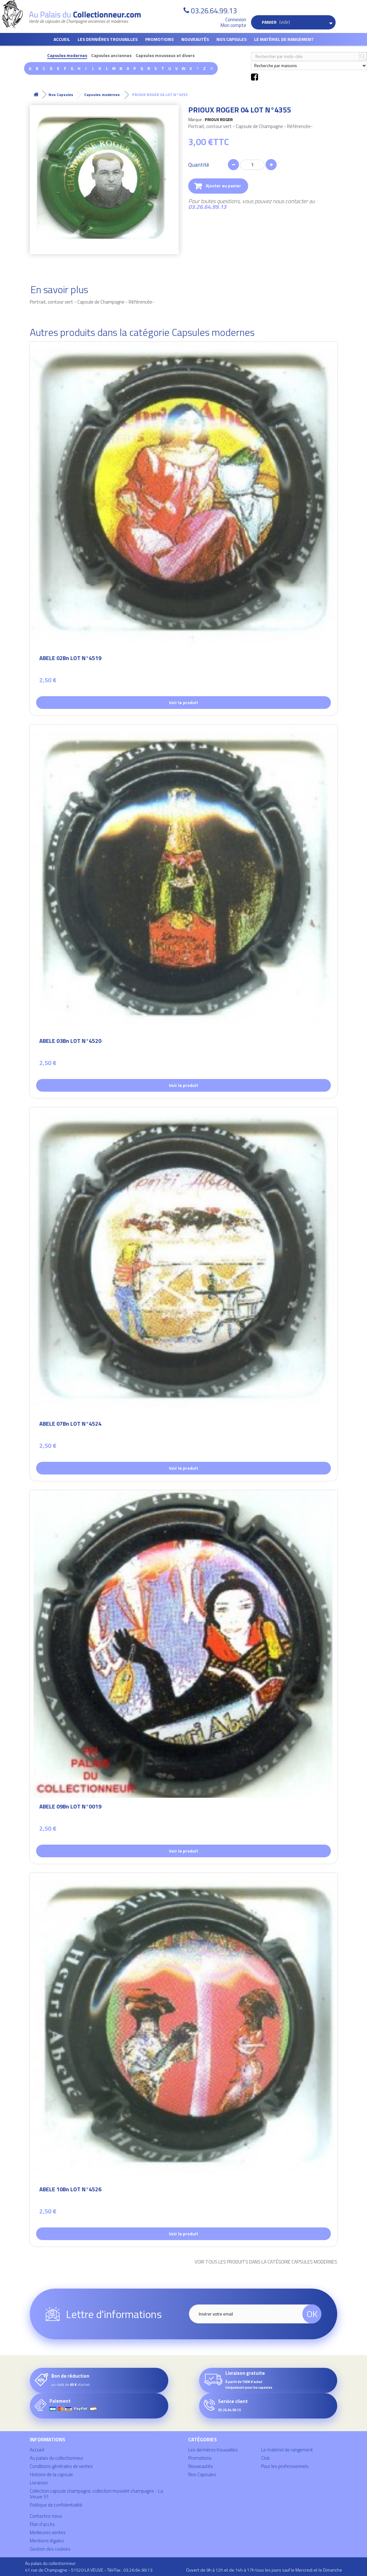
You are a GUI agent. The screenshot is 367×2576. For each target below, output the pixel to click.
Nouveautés (195, 39)
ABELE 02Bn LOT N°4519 (70, 659)
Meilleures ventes (48, 2532)
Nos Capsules (231, 39)
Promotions (159, 39)
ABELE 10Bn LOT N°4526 (70, 2190)
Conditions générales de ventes (61, 2466)
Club (265, 2458)
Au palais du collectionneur (56, 2458)
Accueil (62, 39)
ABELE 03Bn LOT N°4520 (70, 1041)
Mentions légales (47, 2540)
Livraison (39, 2482)
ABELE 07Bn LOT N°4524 (70, 1424)
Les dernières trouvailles (108, 39)
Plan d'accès (42, 2524)
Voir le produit (183, 702)
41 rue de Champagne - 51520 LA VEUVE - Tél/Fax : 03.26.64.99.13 (88, 2569)
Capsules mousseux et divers (165, 56)
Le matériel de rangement (284, 39)
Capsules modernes (67, 56)
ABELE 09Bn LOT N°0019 (70, 1807)
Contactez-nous (46, 2516)
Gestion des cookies (50, 2549)
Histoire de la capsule (51, 2474)
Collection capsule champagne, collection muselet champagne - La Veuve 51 (96, 2493)
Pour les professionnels (285, 2466)
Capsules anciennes (111, 56)
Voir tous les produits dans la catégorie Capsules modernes (266, 2262)
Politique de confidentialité (56, 2505)
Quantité (198, 165)
